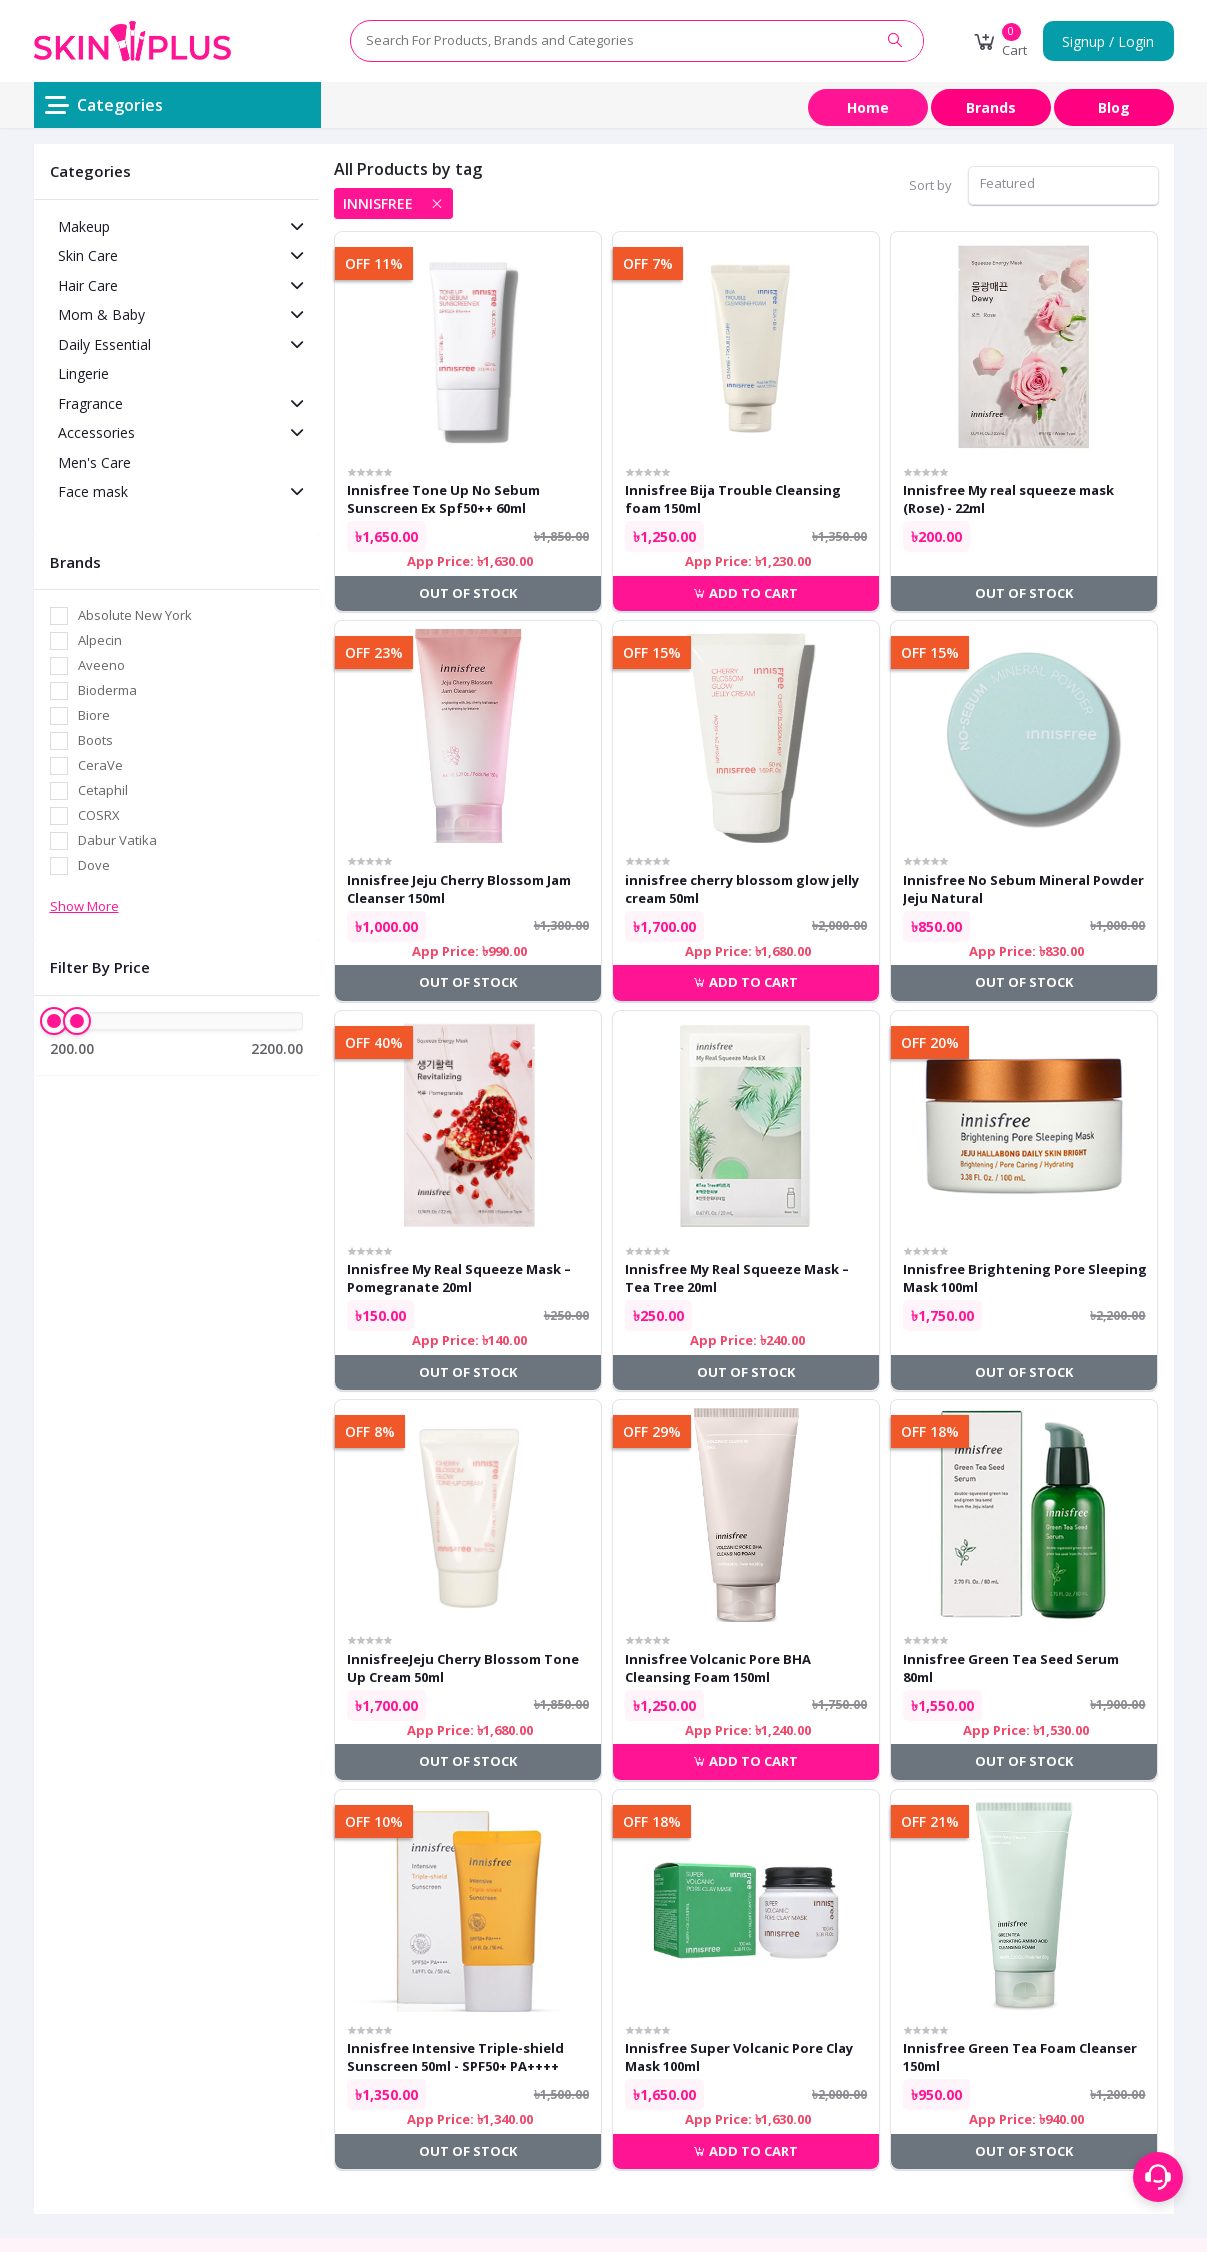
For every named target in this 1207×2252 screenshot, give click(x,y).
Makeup (84, 226)
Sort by (930, 185)
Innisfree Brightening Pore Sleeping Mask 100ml (1025, 1278)
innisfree (378, 203)
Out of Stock (468, 593)
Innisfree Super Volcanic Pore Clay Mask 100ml (739, 2057)
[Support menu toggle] (1158, 2177)
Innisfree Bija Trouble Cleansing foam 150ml (733, 499)
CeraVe (100, 765)
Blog (1114, 107)
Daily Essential (104, 344)
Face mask (93, 491)
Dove (94, 865)
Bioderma (107, 690)
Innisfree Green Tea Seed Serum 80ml (1011, 1668)
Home (868, 107)
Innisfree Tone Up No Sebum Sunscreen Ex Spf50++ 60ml (443, 499)
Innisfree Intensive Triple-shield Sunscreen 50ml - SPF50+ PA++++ (455, 2057)
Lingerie (83, 373)
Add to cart (745, 593)
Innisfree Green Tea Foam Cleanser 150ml (1020, 2057)
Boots (95, 740)
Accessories (96, 432)
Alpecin (100, 640)
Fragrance (90, 403)
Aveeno (101, 665)
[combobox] (1063, 185)
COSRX (99, 815)
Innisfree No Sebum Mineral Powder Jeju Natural (1023, 889)
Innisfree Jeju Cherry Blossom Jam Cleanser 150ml (459, 889)
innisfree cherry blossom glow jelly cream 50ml (742, 889)
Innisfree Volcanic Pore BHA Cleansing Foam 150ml (718, 1668)
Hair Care (88, 285)
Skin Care (88, 255)
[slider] (54, 1021)
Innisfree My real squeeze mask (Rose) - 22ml (1008, 499)
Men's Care (94, 462)
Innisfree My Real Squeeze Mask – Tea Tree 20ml (737, 1278)
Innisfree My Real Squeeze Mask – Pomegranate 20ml (459, 1278)
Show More (84, 906)
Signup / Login (1108, 41)
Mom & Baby (101, 314)
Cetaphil (103, 790)
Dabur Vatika (117, 840)
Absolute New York (135, 615)
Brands (991, 107)
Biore (94, 715)
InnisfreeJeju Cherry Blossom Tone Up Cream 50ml (463, 1668)
